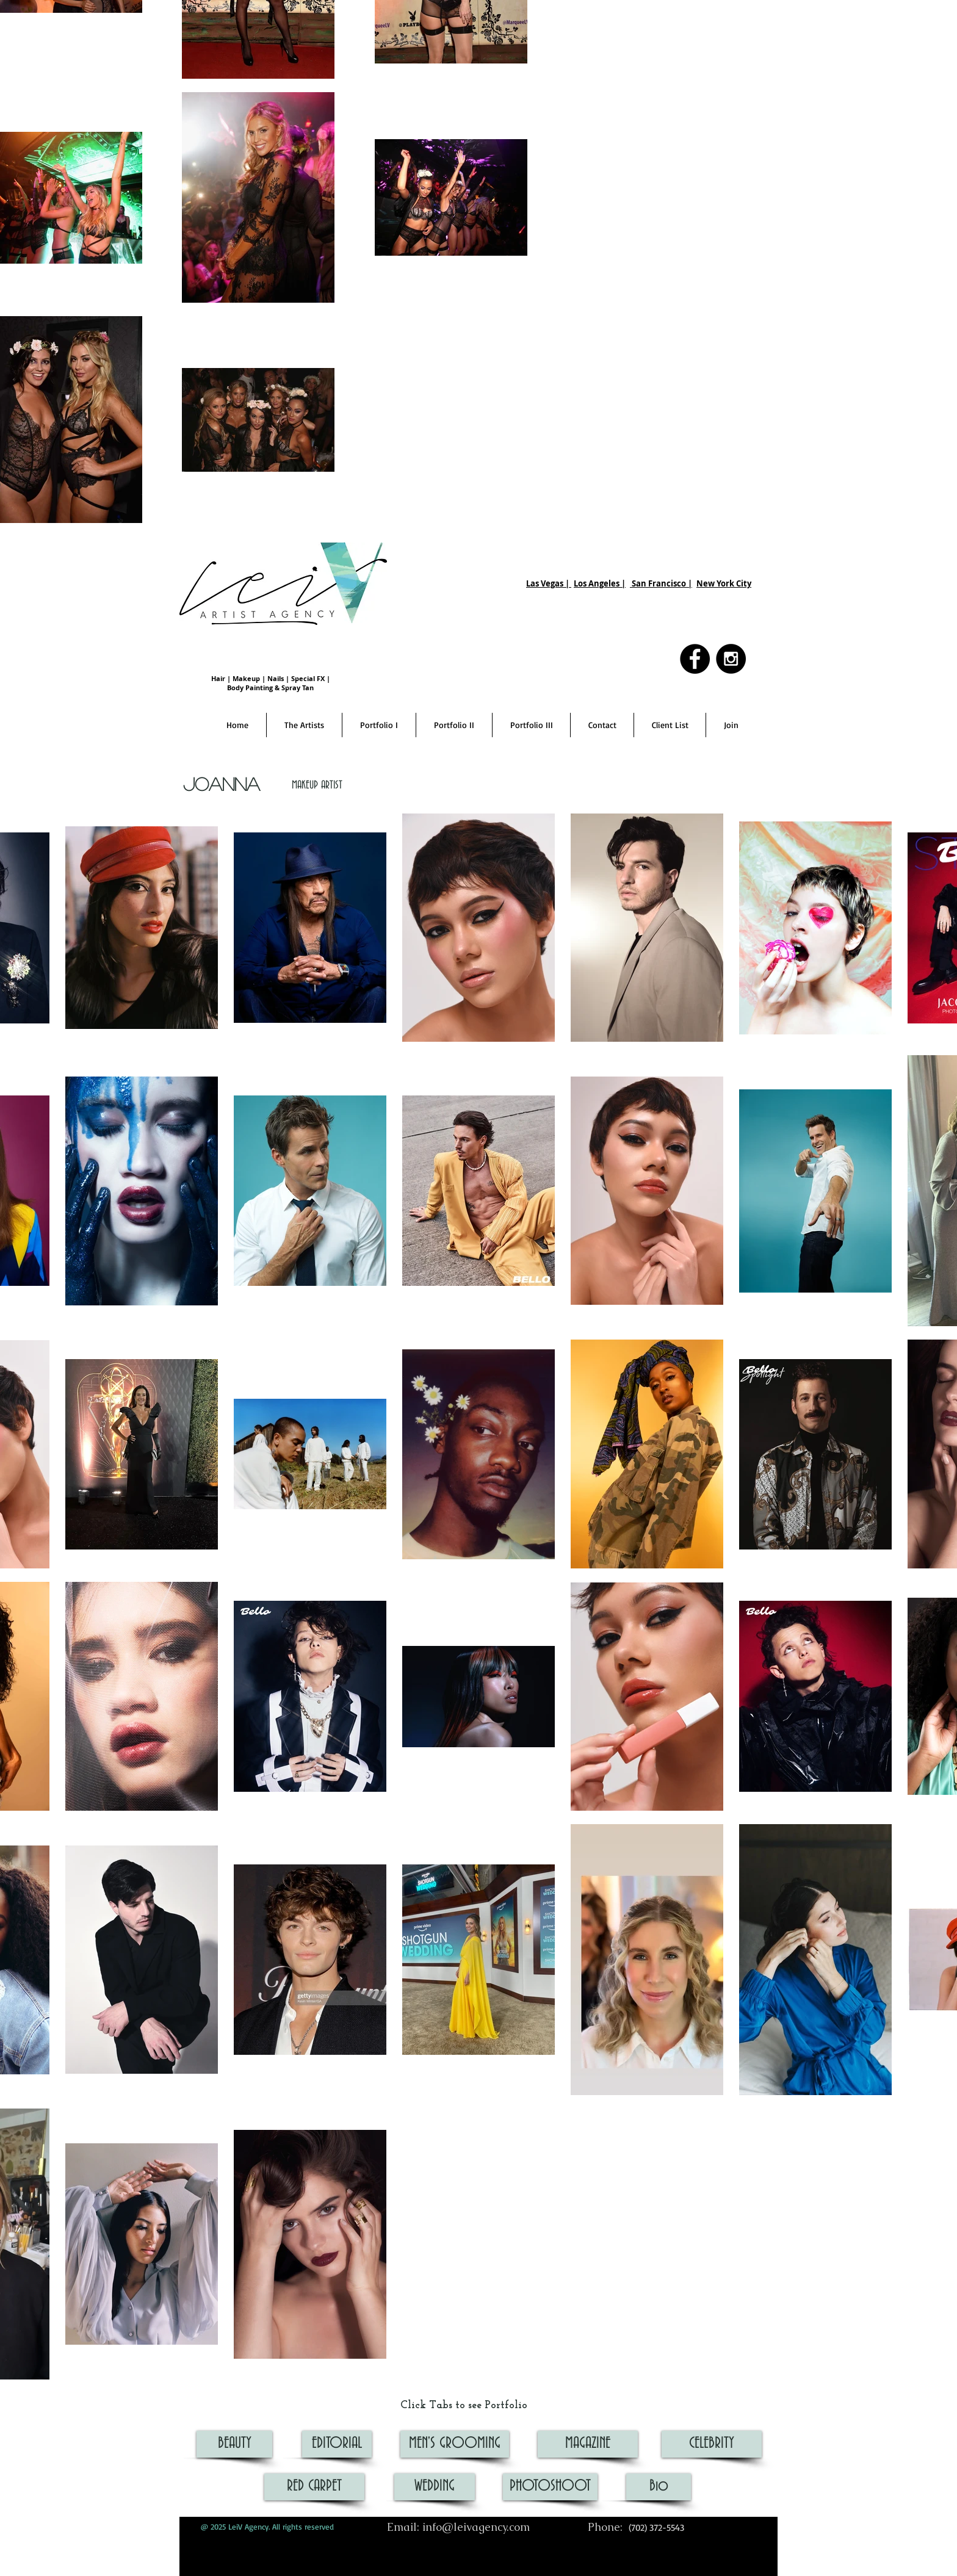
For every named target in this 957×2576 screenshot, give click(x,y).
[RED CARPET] (314, 2486)
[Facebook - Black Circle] (695, 659)
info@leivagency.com (476, 2527)
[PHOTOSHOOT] (550, 2486)
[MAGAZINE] (588, 2444)
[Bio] (658, 2486)
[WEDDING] (434, 2486)
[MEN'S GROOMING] (454, 2444)
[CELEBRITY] (712, 2444)
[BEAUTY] (234, 2444)
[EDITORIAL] (337, 2444)
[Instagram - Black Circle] (731, 659)
